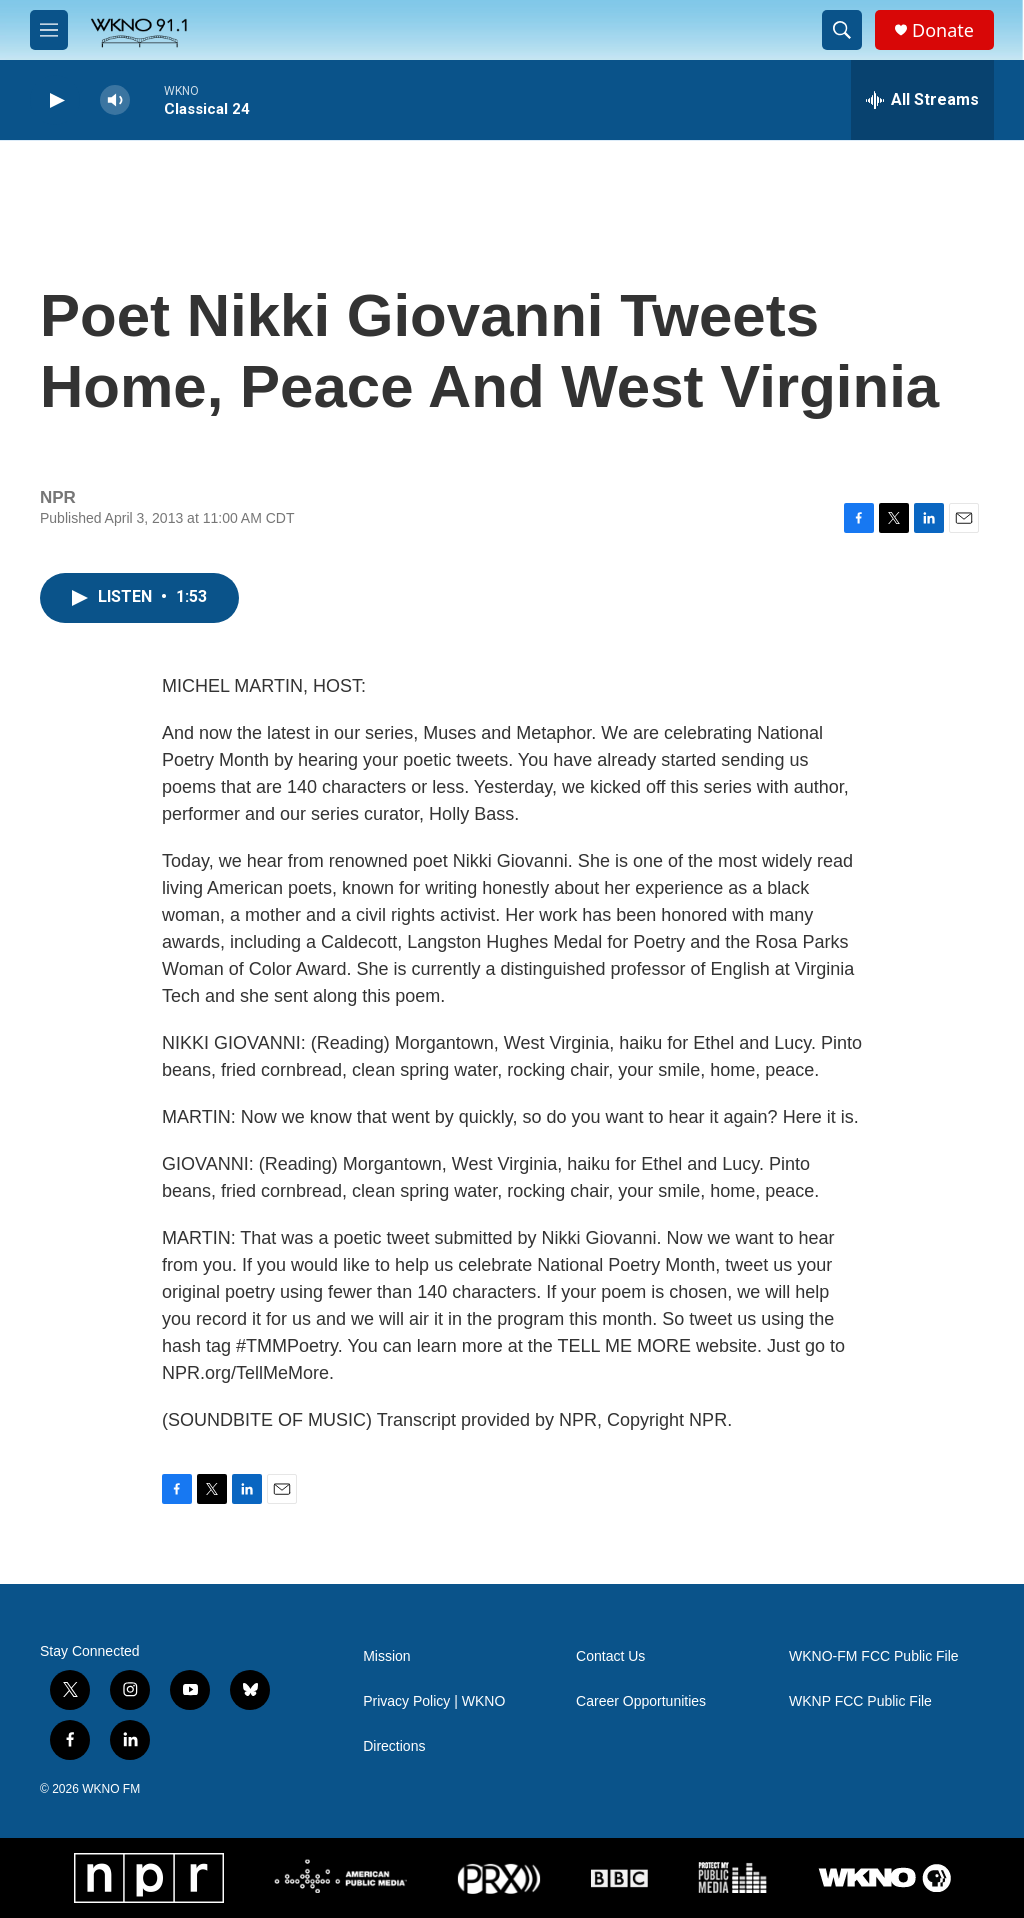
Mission (386, 1656)
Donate (943, 30)
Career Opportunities (641, 1701)
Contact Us (610, 1656)
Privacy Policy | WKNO (434, 1701)
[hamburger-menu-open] (49, 30)
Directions (394, 1746)
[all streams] (922, 100)
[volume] (115, 100)
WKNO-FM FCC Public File (874, 1656)
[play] (55, 100)
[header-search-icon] (842, 30)
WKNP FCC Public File (860, 1701)
